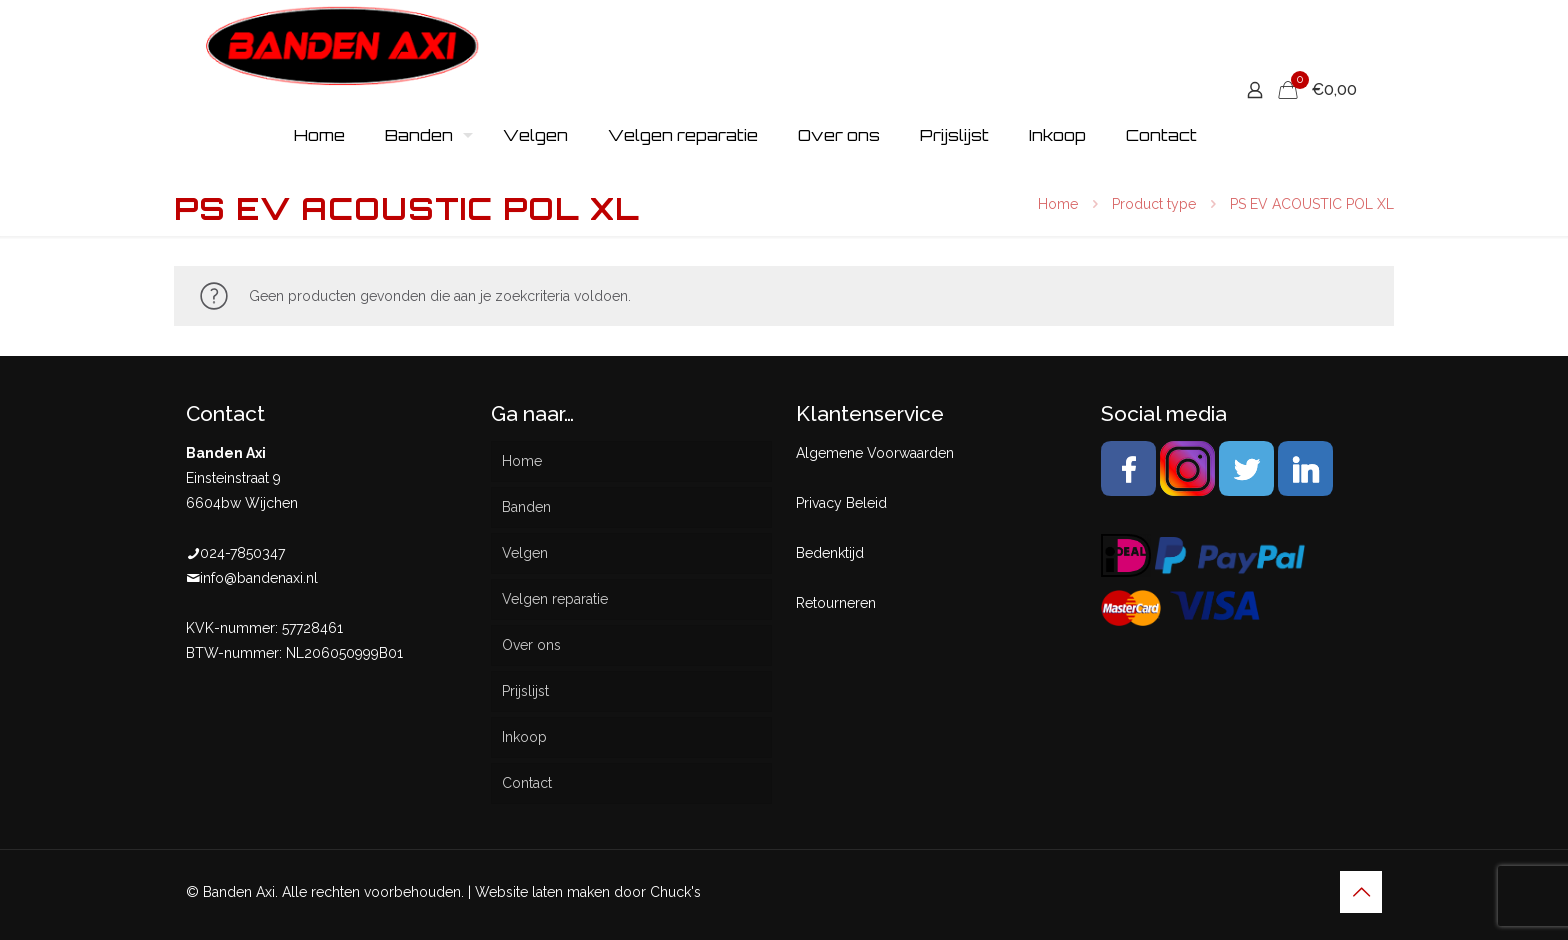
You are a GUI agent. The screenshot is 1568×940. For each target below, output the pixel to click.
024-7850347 (242, 553)
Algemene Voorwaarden (875, 453)
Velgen (525, 553)
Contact (527, 783)
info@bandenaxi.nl (259, 578)
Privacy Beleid (841, 503)
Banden (526, 507)
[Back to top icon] (1361, 892)
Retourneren (836, 603)
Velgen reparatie (555, 599)
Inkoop (524, 737)
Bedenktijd (830, 553)
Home (1058, 204)
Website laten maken (542, 892)
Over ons (531, 645)
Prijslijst (525, 691)
